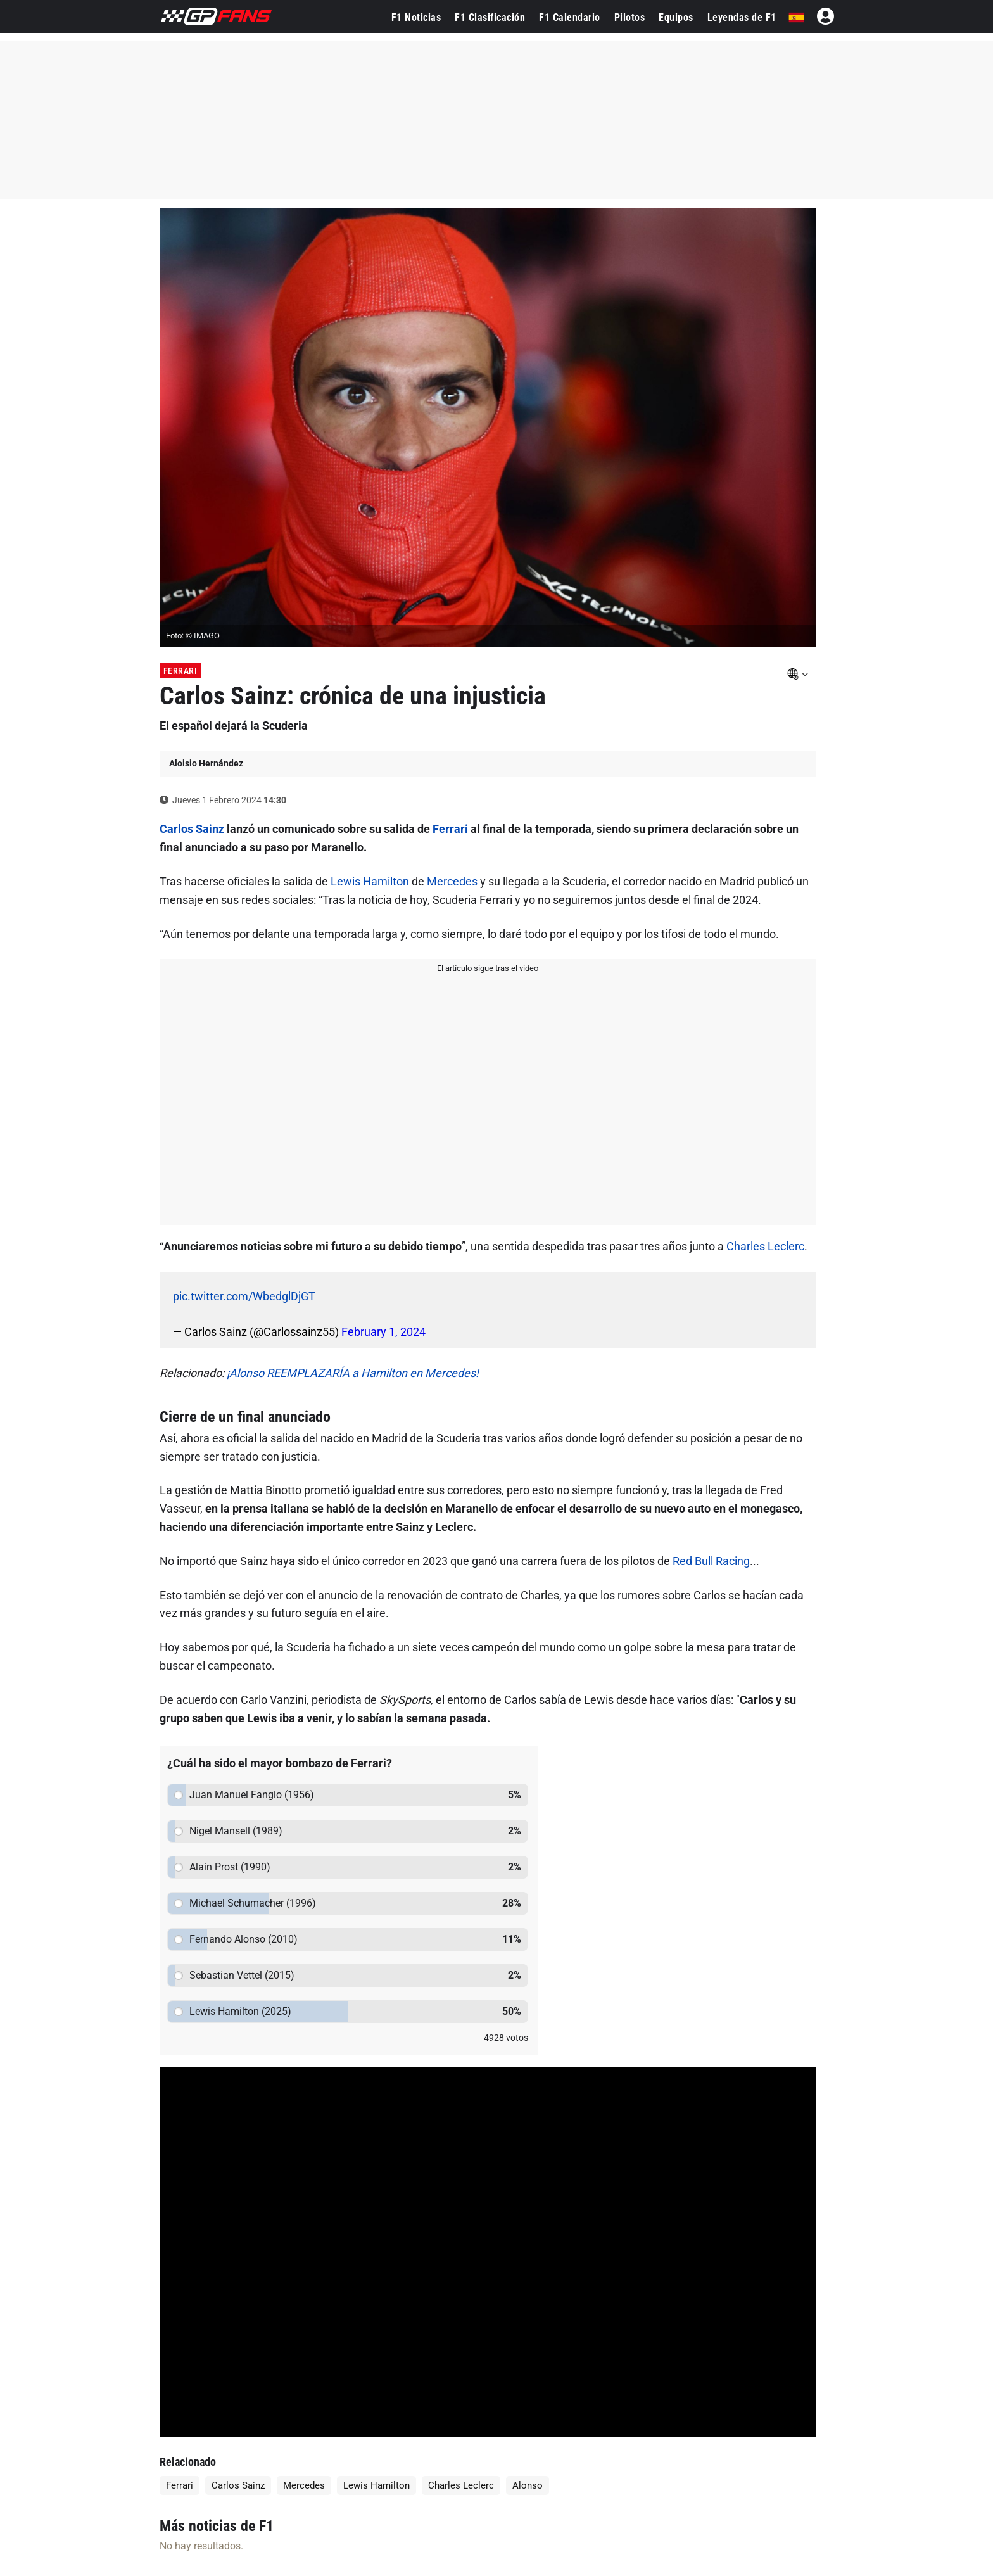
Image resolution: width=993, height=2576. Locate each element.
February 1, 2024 (383, 1331)
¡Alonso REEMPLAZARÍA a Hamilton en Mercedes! (353, 1373)
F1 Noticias (416, 17)
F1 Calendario (569, 17)
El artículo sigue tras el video (487, 968)
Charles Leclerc (765, 1246)
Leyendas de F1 (741, 17)
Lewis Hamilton (370, 881)
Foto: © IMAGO (193, 635)
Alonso (527, 2485)
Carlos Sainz (192, 828)
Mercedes (452, 881)
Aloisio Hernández (206, 763)
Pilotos (629, 17)
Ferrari (180, 671)
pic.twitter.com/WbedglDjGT (244, 1296)
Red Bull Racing (711, 1561)
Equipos (676, 17)
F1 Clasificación (490, 17)
